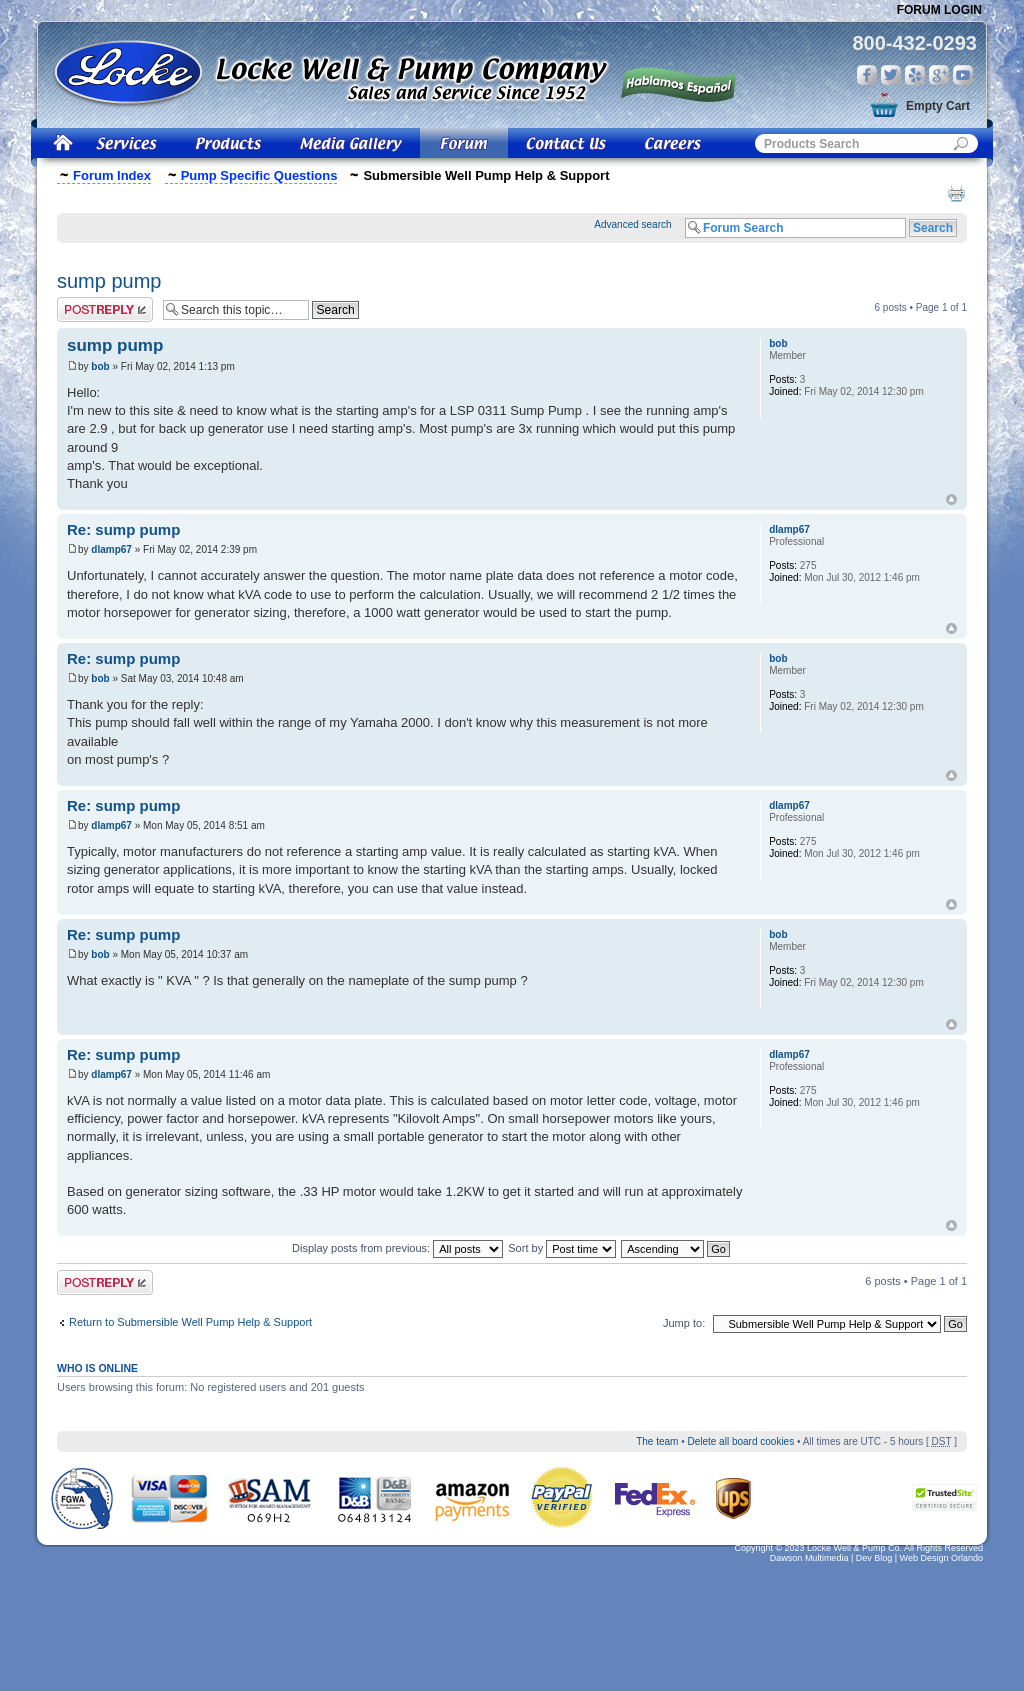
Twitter (891, 75)
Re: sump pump (123, 529)
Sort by (562, 1248)
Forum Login (939, 10)
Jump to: (684, 1323)
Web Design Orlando (941, 1558)
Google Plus (939, 75)
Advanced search (632, 224)
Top (951, 499)
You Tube (963, 75)
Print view (956, 193)
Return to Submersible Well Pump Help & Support (190, 1322)
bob (100, 366)
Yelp (915, 75)
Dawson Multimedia (809, 1558)
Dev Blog (874, 1558)
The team (657, 1441)
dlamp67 (111, 549)
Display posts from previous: (397, 1248)
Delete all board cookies (740, 1441)
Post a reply (105, 309)
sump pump (109, 281)
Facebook (867, 75)
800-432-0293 (914, 43)
